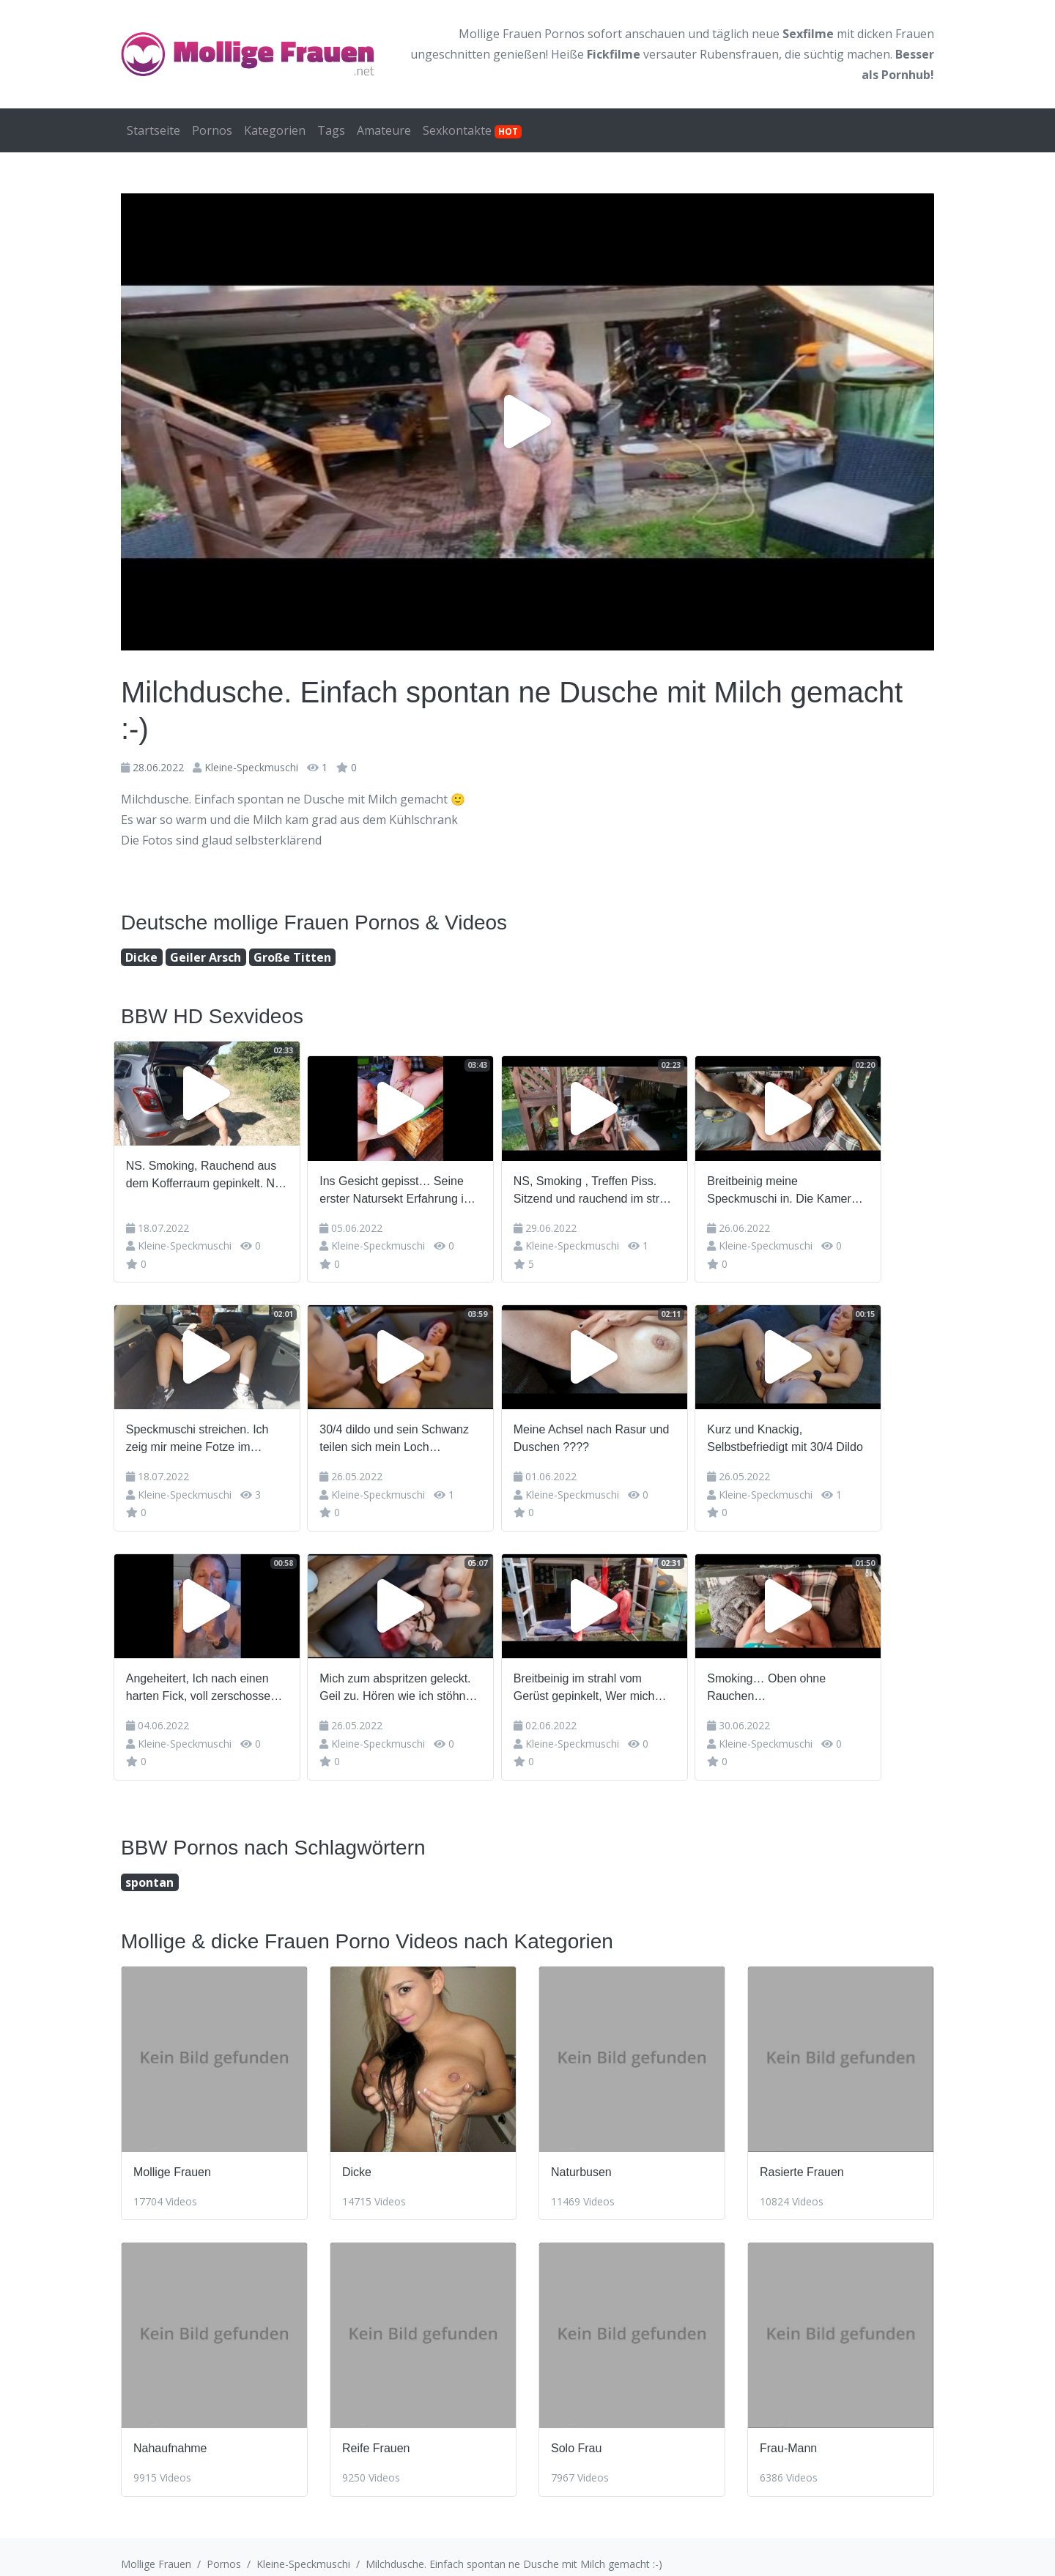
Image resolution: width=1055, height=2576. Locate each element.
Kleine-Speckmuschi (251, 767)
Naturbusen (581, 2156)
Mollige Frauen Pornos (522, 34)
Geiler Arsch (205, 957)
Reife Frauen (376, 2433)
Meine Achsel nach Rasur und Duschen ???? (629, 1423)
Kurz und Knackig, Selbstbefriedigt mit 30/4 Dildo (838, 1423)
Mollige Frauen (172, 2156)
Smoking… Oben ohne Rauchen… (819, 1673)
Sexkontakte (472, 130)
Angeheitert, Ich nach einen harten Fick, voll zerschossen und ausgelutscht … (208, 1674)
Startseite (153, 130)
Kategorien (275, 130)
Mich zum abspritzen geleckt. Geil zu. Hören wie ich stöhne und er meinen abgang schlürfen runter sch (418, 1674)
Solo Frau (576, 2433)
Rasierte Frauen (802, 2156)
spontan (149, 1867)
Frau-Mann (788, 2433)
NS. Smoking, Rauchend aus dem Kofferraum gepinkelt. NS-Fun (213, 1175)
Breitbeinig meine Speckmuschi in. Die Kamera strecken (835, 1175)
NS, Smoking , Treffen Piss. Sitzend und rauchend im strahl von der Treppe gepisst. (632, 1175)
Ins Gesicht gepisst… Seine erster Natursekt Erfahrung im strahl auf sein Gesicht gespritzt (419, 1175)
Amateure (384, 130)
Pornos (212, 130)
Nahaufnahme (170, 2433)
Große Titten (292, 957)
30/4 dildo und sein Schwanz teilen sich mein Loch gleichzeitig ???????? (417, 1424)
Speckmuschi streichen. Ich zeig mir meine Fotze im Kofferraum (204, 1424)
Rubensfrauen (739, 54)
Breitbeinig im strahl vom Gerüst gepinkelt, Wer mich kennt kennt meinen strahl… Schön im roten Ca (624, 1674)
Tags (331, 130)
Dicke (141, 957)
